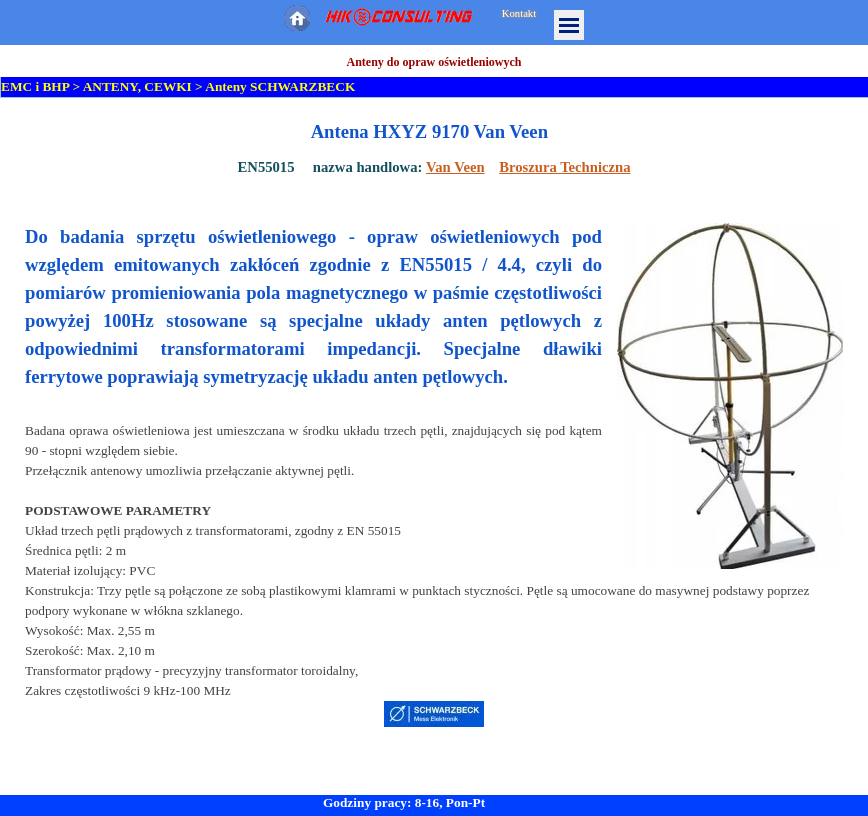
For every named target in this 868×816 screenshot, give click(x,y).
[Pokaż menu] (569, 25)
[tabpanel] (434, 148)
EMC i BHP (35, 86)
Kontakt (519, 13)
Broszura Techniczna (564, 167)
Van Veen (455, 167)
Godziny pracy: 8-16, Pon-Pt (404, 802)
